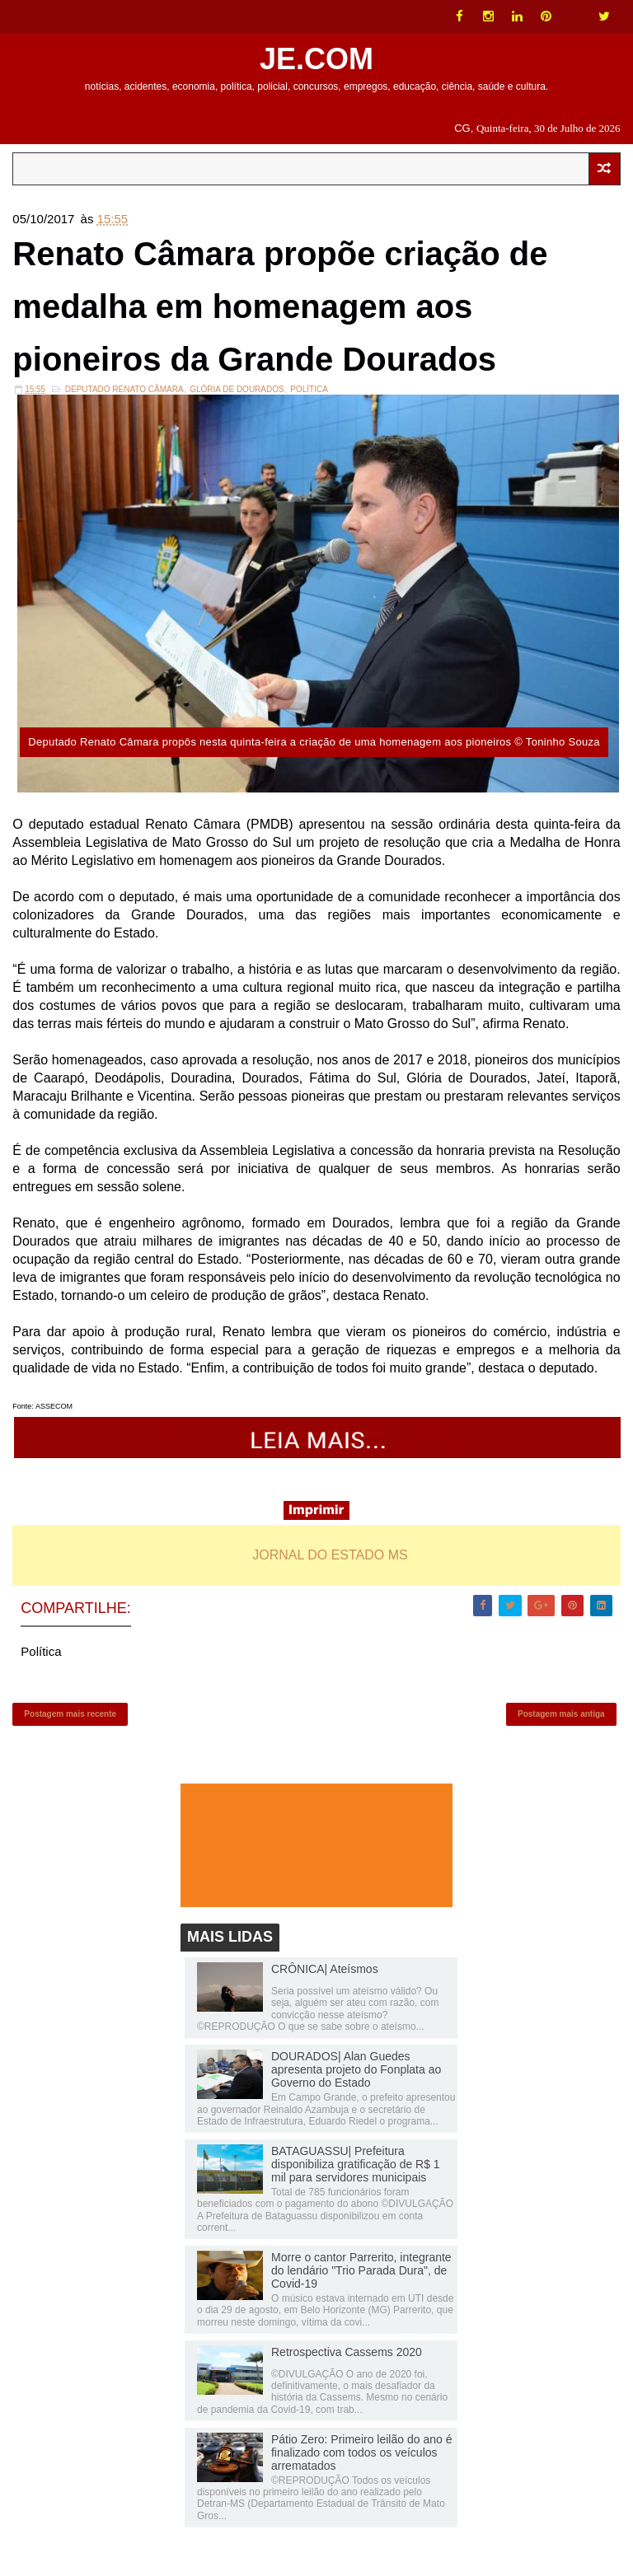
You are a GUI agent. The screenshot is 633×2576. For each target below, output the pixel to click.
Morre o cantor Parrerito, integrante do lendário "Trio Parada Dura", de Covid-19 (361, 2270)
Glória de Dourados (237, 389)
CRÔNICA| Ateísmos (324, 1968)
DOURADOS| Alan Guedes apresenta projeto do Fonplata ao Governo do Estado (356, 2069)
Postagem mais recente (70, 1713)
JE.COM (316, 59)
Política (309, 389)
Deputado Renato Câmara (124, 389)
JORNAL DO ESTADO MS (329, 1555)
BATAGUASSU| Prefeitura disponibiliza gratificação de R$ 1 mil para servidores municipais (355, 2164)
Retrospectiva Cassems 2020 (346, 2352)
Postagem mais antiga (561, 1713)
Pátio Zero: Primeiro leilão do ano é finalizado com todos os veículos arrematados (361, 2452)
